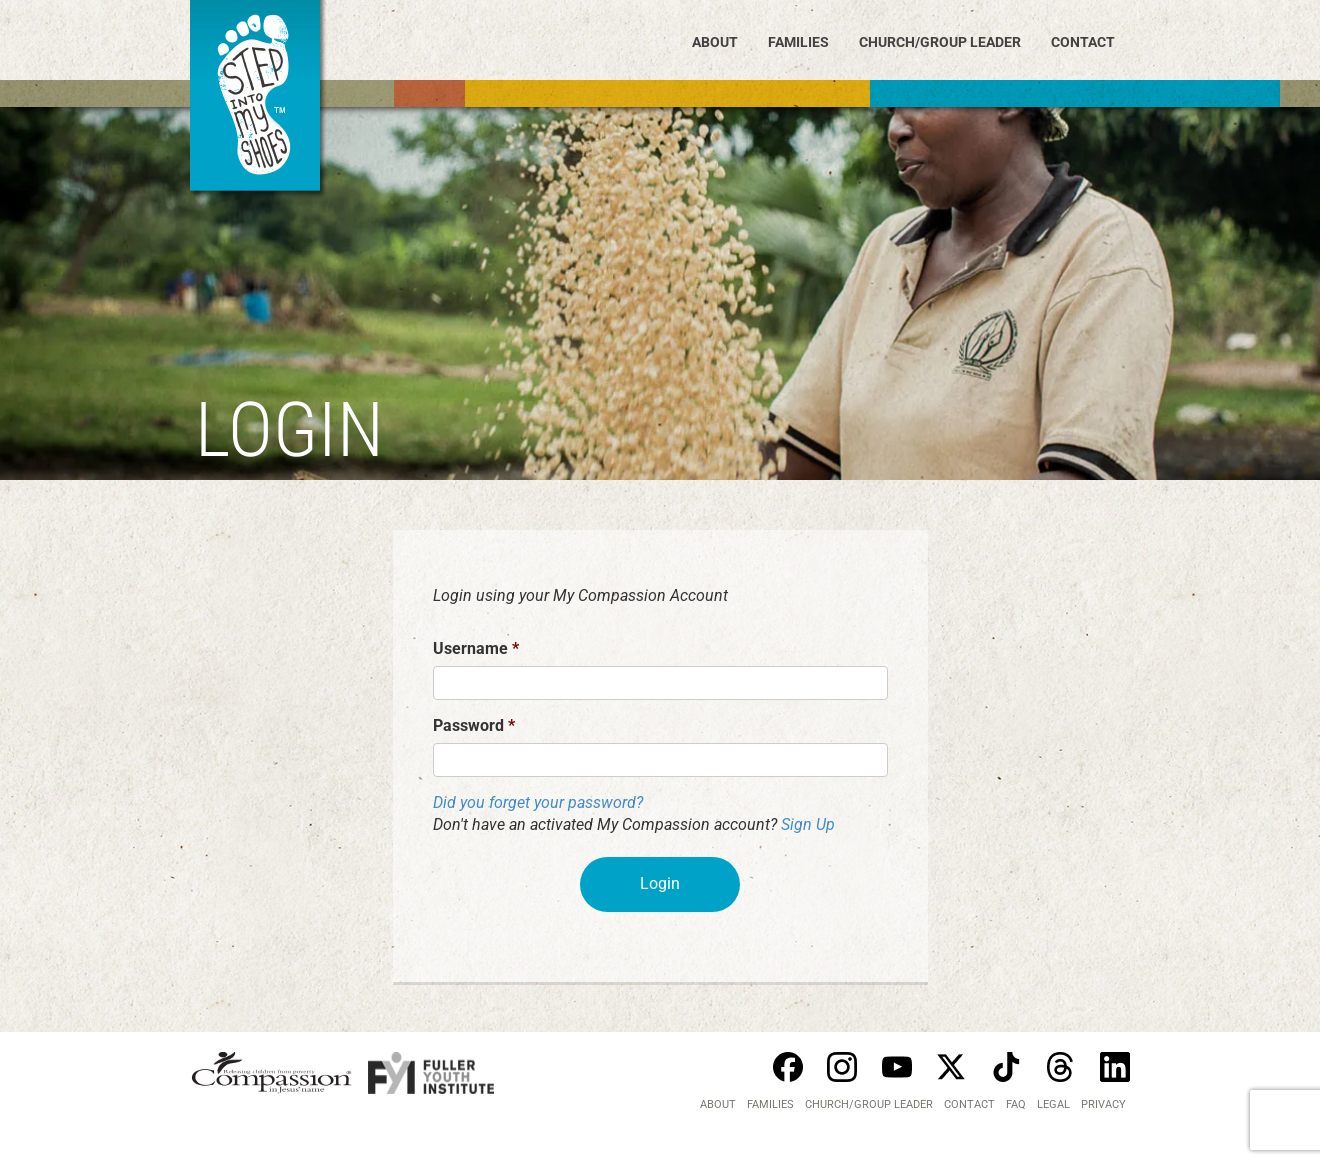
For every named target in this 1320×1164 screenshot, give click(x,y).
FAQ (1016, 1104)
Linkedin (1115, 1067)
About (715, 42)
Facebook (788, 1067)
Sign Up (808, 824)
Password (474, 725)
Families (798, 42)
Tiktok (1006, 1067)
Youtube (897, 1067)
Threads (1060, 1067)
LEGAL (1053, 1104)
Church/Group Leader (940, 42)
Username (476, 648)
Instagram (842, 1067)
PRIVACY (1103, 1104)
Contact (1083, 42)
